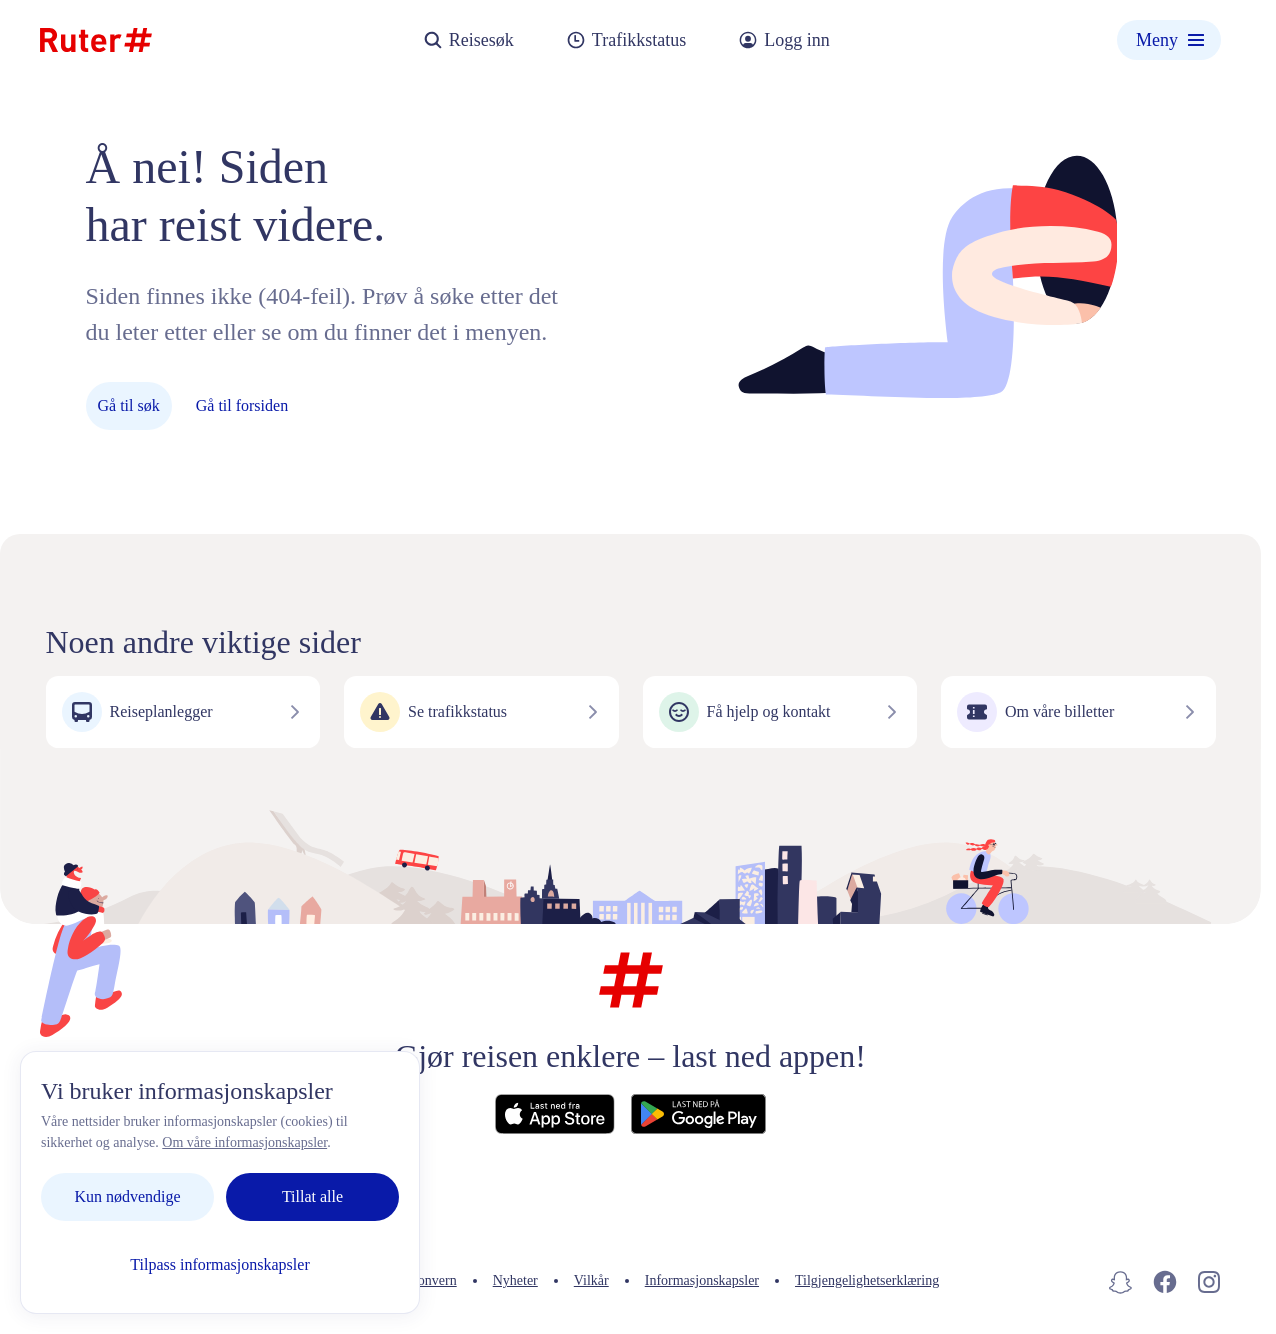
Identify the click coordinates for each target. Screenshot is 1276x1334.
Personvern (425, 1280)
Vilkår (591, 1280)
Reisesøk (468, 40)
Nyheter (515, 1280)
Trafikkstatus (626, 40)
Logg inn (784, 40)
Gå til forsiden (242, 405)
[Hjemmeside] (96, 40)
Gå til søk (129, 405)
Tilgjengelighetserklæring (867, 1280)
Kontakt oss (324, 1280)
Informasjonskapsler (702, 1280)
